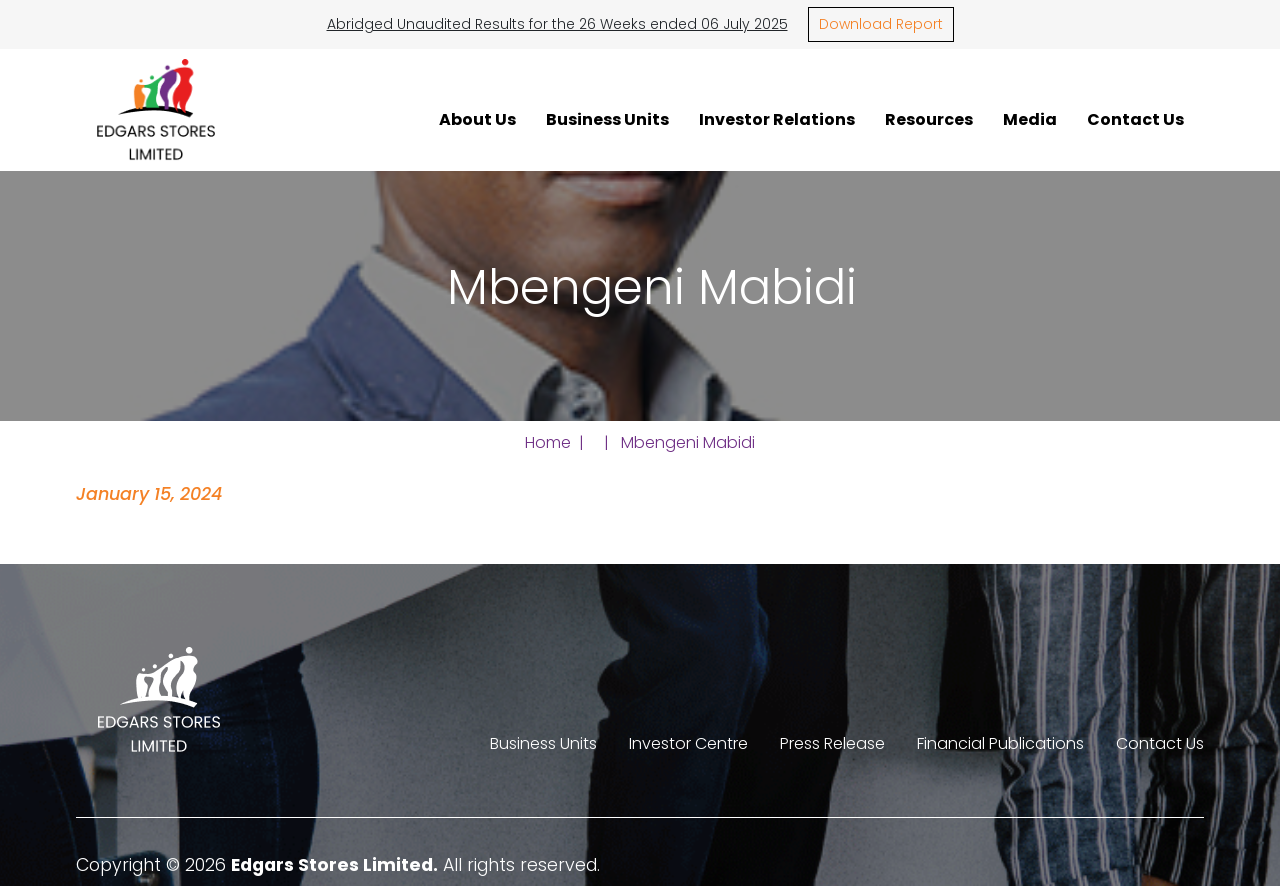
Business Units (607, 119)
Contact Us (1135, 119)
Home (548, 442)
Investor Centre (688, 743)
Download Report (881, 24)
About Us (477, 119)
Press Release (832, 743)
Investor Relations (777, 119)
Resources (929, 119)
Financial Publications (1000, 743)
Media (1030, 119)
